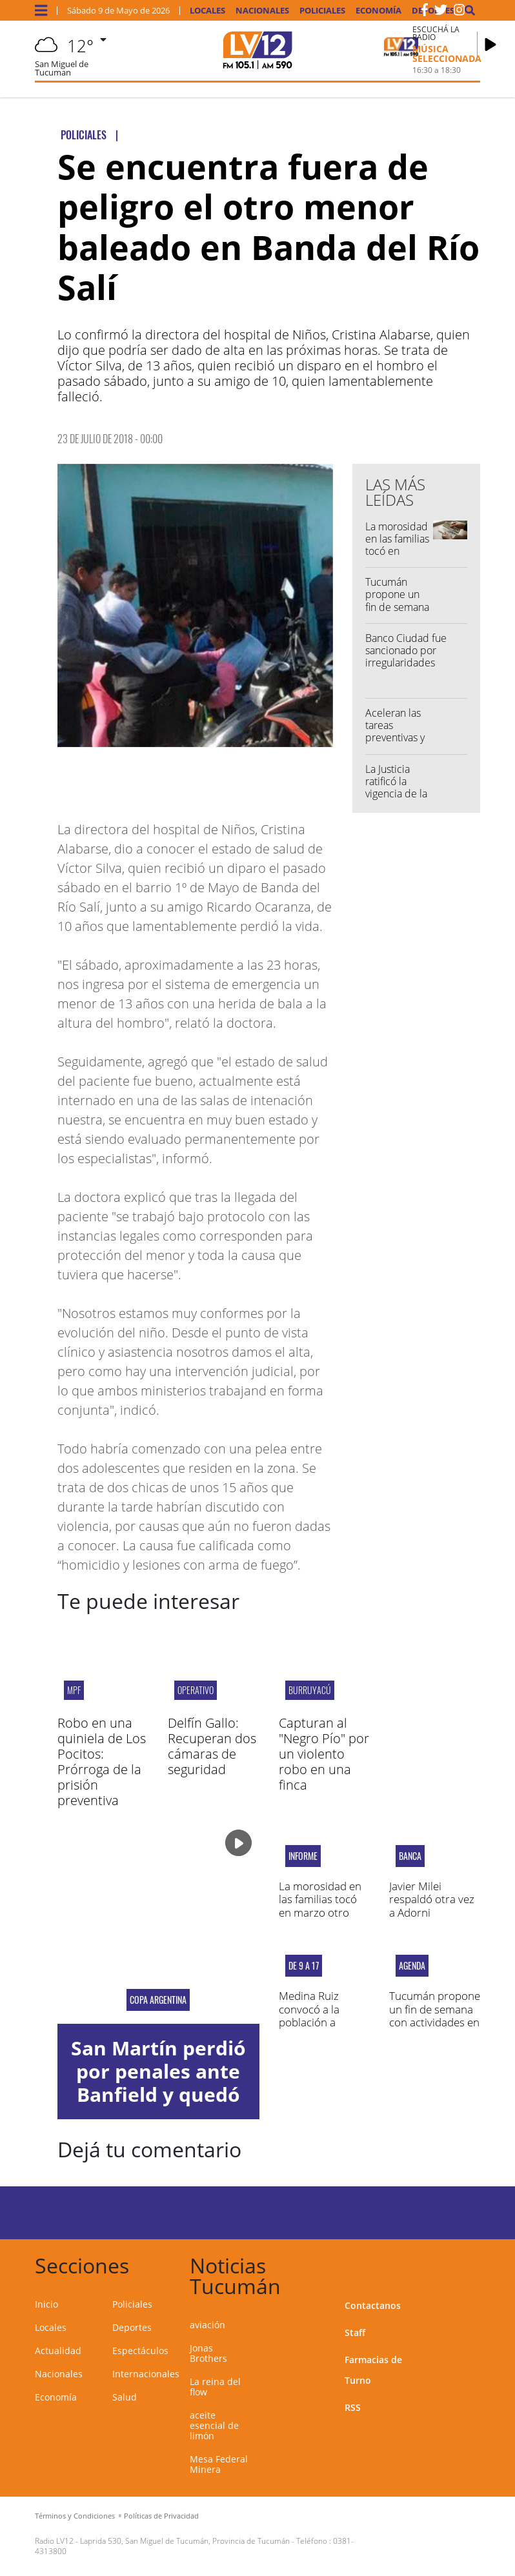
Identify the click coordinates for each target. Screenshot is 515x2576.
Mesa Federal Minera (219, 2464)
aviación (207, 2325)
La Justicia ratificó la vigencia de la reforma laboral (396, 794)
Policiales (322, 10)
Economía (378, 10)
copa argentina (158, 1999)
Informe (303, 1856)
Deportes (132, 2327)
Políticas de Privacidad (161, 2516)
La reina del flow (215, 2386)
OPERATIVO (195, 1690)
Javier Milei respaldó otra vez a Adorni (431, 1899)
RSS (353, 2407)
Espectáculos (140, 2350)
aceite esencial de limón (214, 2425)
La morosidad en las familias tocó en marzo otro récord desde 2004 (397, 557)
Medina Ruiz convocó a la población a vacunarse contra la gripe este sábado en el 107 (321, 2028)
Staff (355, 2332)
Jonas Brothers (208, 2353)
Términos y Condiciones (75, 2516)
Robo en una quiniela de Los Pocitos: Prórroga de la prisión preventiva (101, 1761)
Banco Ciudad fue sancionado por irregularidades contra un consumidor (406, 663)
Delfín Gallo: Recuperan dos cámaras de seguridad (212, 1746)
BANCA (410, 1856)
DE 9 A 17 (303, 1965)
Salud (124, 2397)
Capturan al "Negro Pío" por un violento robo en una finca (324, 1753)
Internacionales (145, 2374)
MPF (74, 1690)
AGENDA (412, 1965)
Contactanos (373, 2305)
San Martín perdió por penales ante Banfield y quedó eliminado (158, 2083)
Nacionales (262, 10)
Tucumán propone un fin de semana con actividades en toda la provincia (434, 2015)
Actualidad (58, 2350)
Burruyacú (309, 1690)
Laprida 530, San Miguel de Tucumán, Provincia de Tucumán (185, 2540)
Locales (207, 10)
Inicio (46, 2304)
